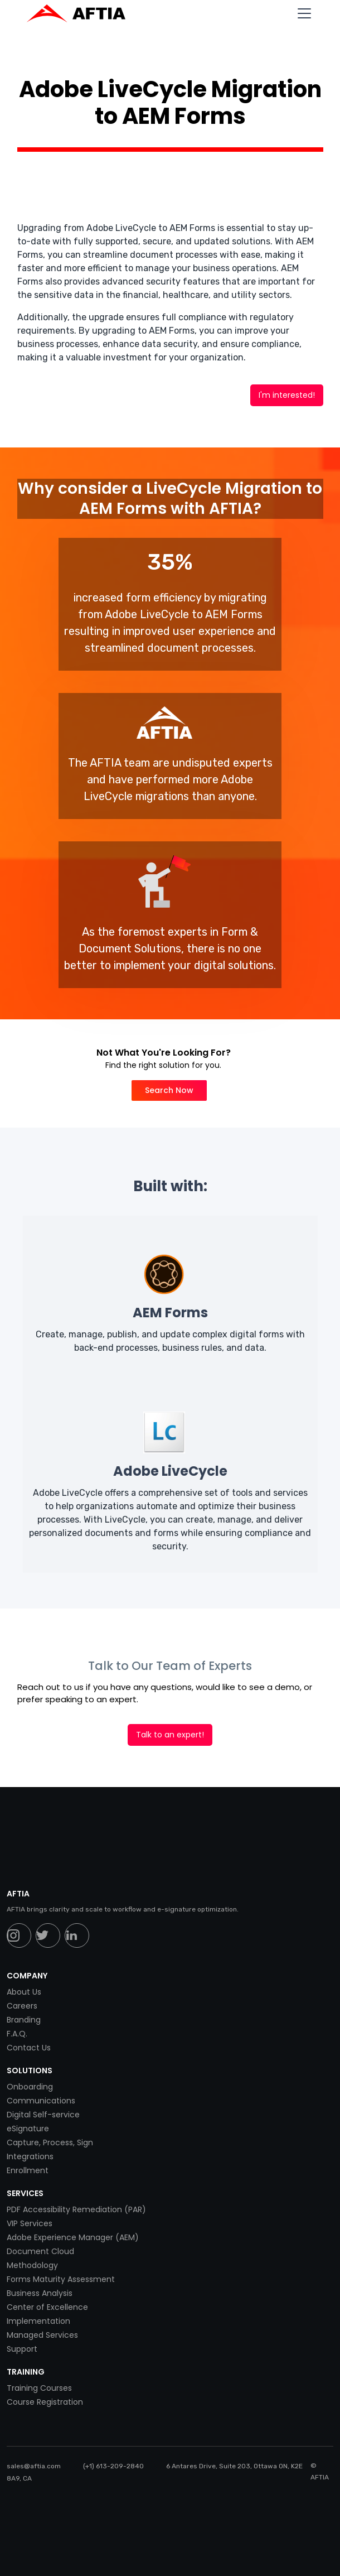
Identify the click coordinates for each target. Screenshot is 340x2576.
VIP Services (29, 2223)
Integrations (30, 2156)
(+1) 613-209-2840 (113, 2466)
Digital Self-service (43, 2114)
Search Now (169, 1090)
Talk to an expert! (170, 1734)
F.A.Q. (17, 2033)
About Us (24, 1991)
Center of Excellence (47, 2307)
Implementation (38, 2321)
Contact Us (29, 2047)
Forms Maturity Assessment (61, 2279)
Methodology (32, 2265)
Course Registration (45, 2402)
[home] (82, 13)
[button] (302, 13)
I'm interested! (287, 395)
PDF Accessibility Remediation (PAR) (76, 2209)
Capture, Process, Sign (50, 2142)
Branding (24, 2019)
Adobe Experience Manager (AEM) (73, 2237)
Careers (22, 2005)
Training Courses (39, 2388)
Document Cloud (40, 2251)
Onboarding (30, 2086)
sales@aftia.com (34, 2466)
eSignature (28, 2128)
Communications (41, 2100)
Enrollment (27, 2170)
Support (22, 2348)
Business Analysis (39, 2293)
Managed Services (42, 2335)
